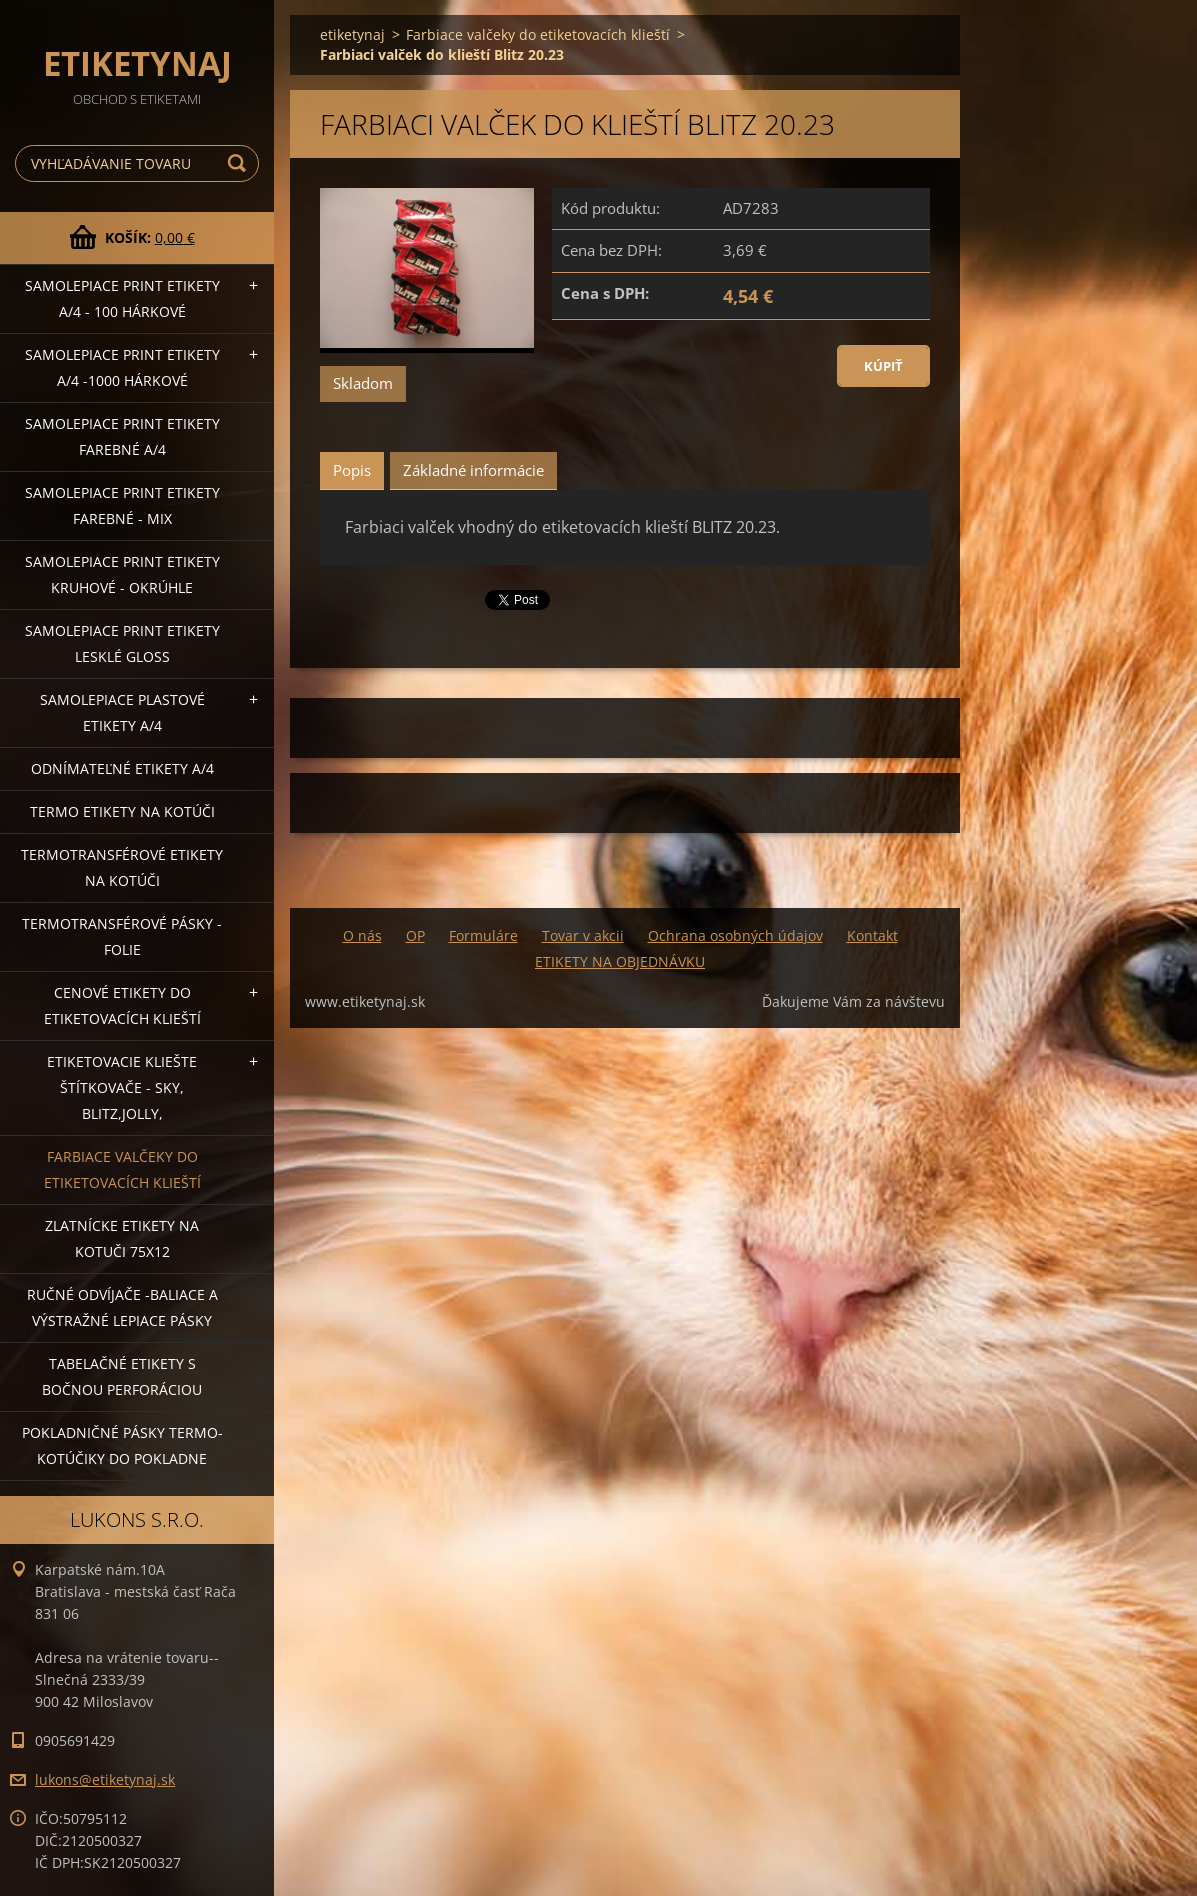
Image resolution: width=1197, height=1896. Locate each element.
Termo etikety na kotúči (122, 811)
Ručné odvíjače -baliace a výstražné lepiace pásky (122, 1307)
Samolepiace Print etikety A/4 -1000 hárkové (122, 367)
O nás (362, 935)
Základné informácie (473, 470)
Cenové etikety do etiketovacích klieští (122, 1005)
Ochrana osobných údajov (735, 935)
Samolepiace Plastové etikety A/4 (122, 712)
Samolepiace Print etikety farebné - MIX (122, 505)
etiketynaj (352, 34)
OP (415, 935)
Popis (352, 470)
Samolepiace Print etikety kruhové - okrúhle (122, 574)
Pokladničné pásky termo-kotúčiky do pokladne (122, 1445)
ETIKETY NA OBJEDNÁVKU (620, 961)
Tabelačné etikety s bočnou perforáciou (122, 1376)
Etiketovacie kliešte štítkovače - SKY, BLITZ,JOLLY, (122, 1087)
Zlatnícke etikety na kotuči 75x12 (122, 1238)
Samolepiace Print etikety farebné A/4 (122, 436)
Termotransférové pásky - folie (122, 936)
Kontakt (872, 935)
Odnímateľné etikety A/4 (122, 768)
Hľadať (240, 163)
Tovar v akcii (583, 935)
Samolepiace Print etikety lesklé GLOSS (122, 643)
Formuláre (483, 935)
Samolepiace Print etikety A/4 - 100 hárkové (122, 298)
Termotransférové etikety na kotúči (122, 867)
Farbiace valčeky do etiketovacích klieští (122, 1169)
